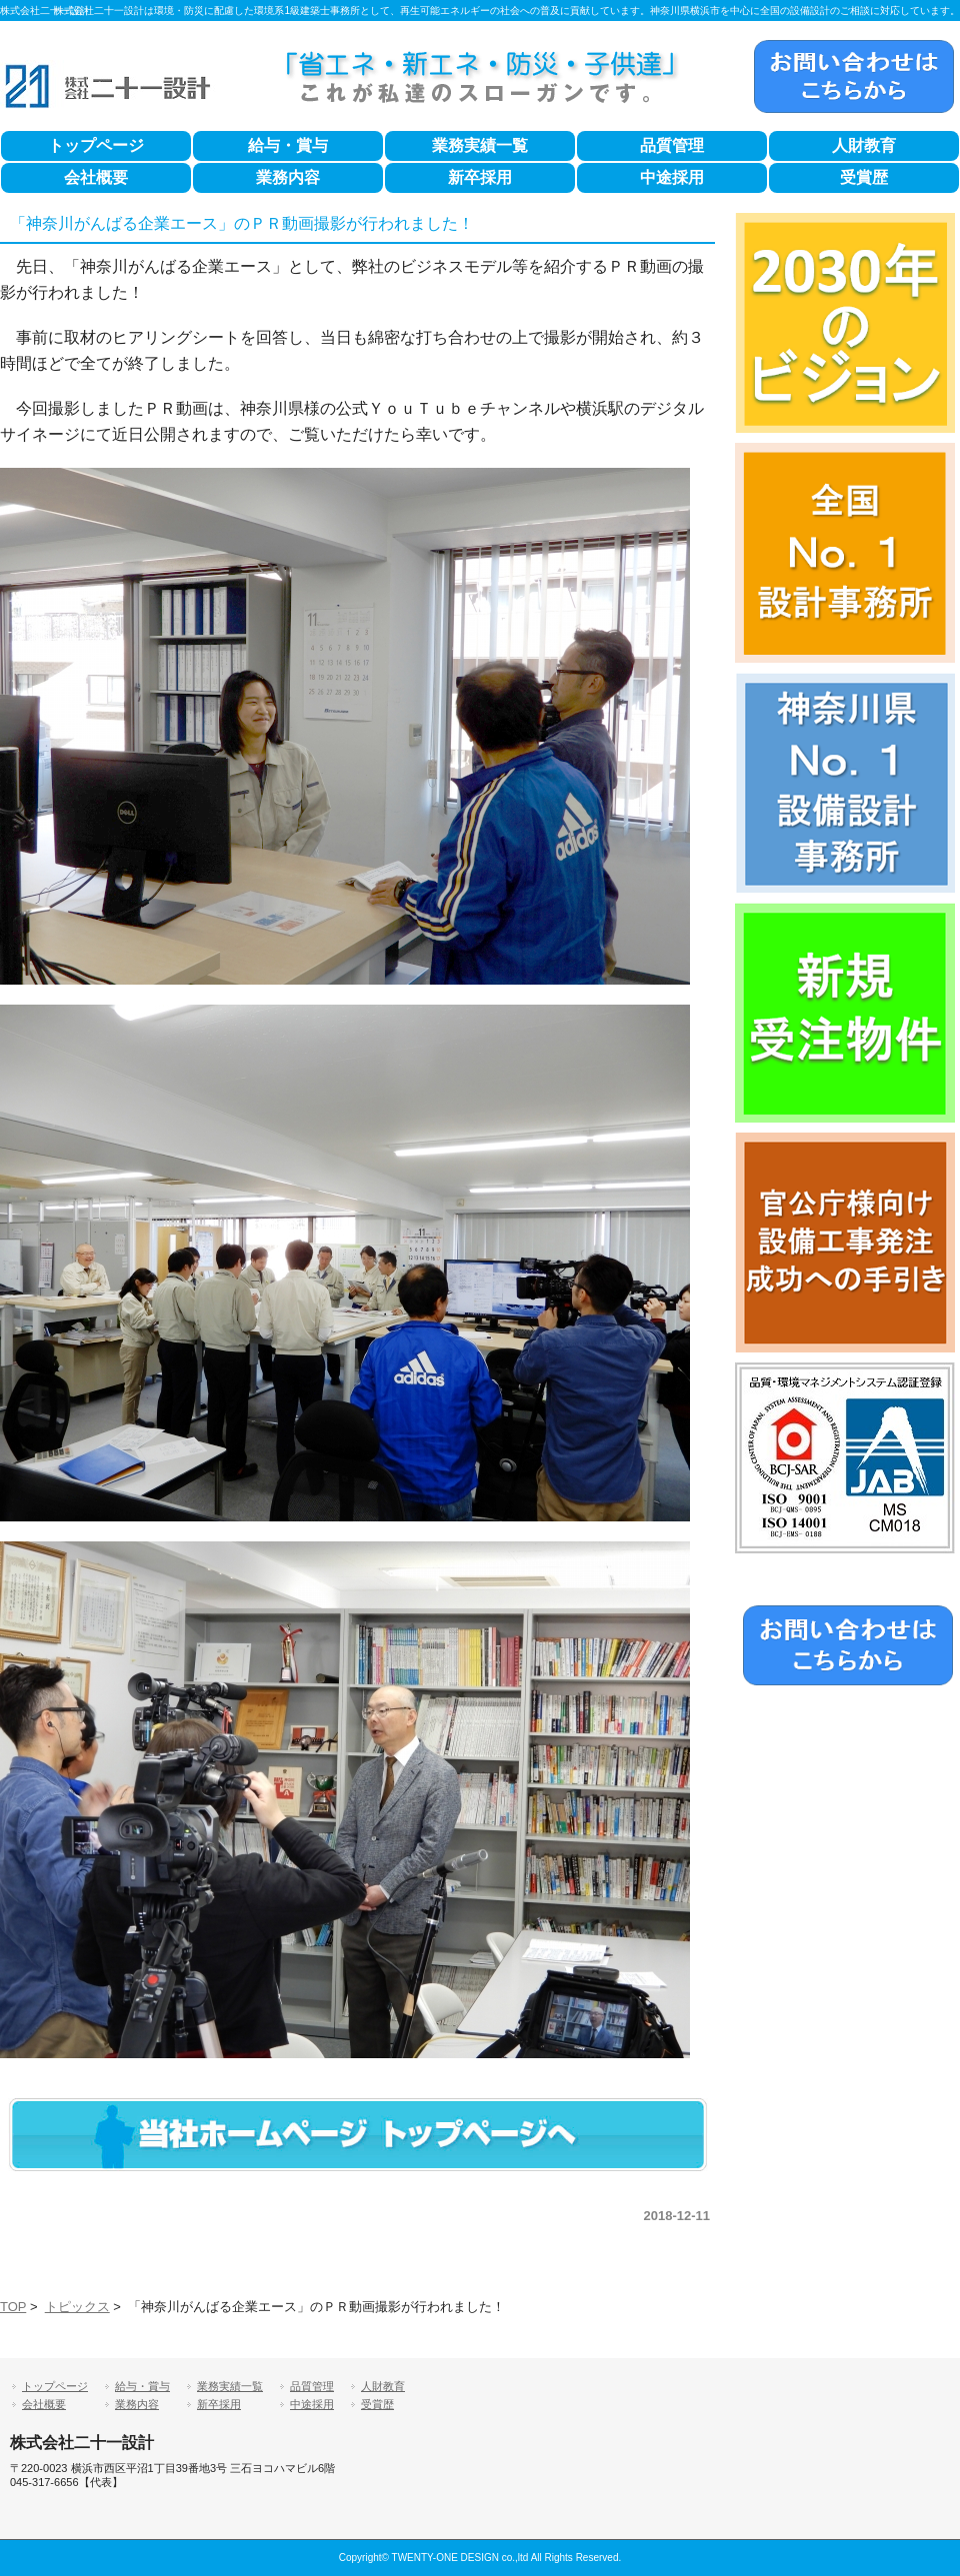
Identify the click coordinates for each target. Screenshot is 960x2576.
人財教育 (864, 145)
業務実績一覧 (480, 145)
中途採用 (672, 177)
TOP (13, 2306)
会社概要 (96, 177)
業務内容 (288, 177)
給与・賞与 (288, 145)
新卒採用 (480, 177)
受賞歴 (864, 177)
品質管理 (672, 145)
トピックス (77, 2306)
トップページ (96, 145)
